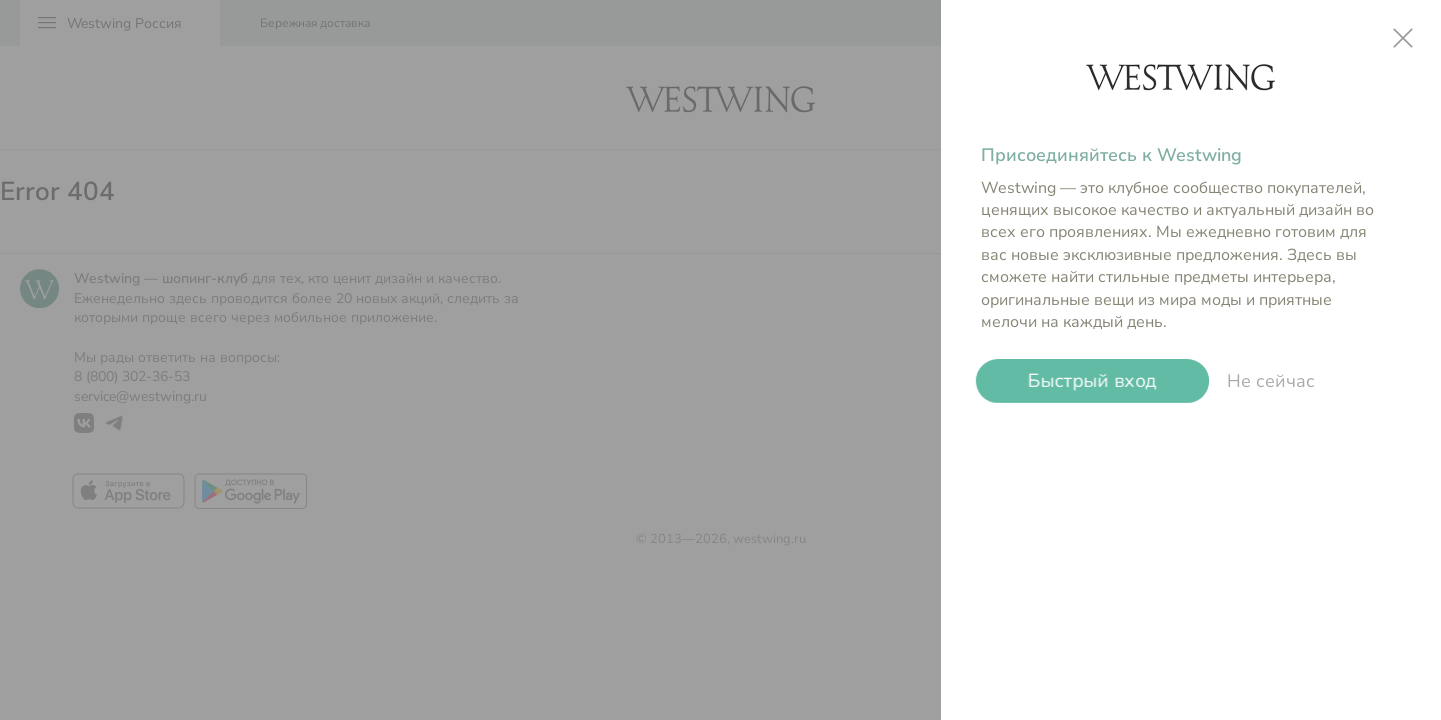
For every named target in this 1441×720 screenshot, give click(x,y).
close (1403, 38)
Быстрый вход (1092, 381)
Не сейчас (1271, 381)
